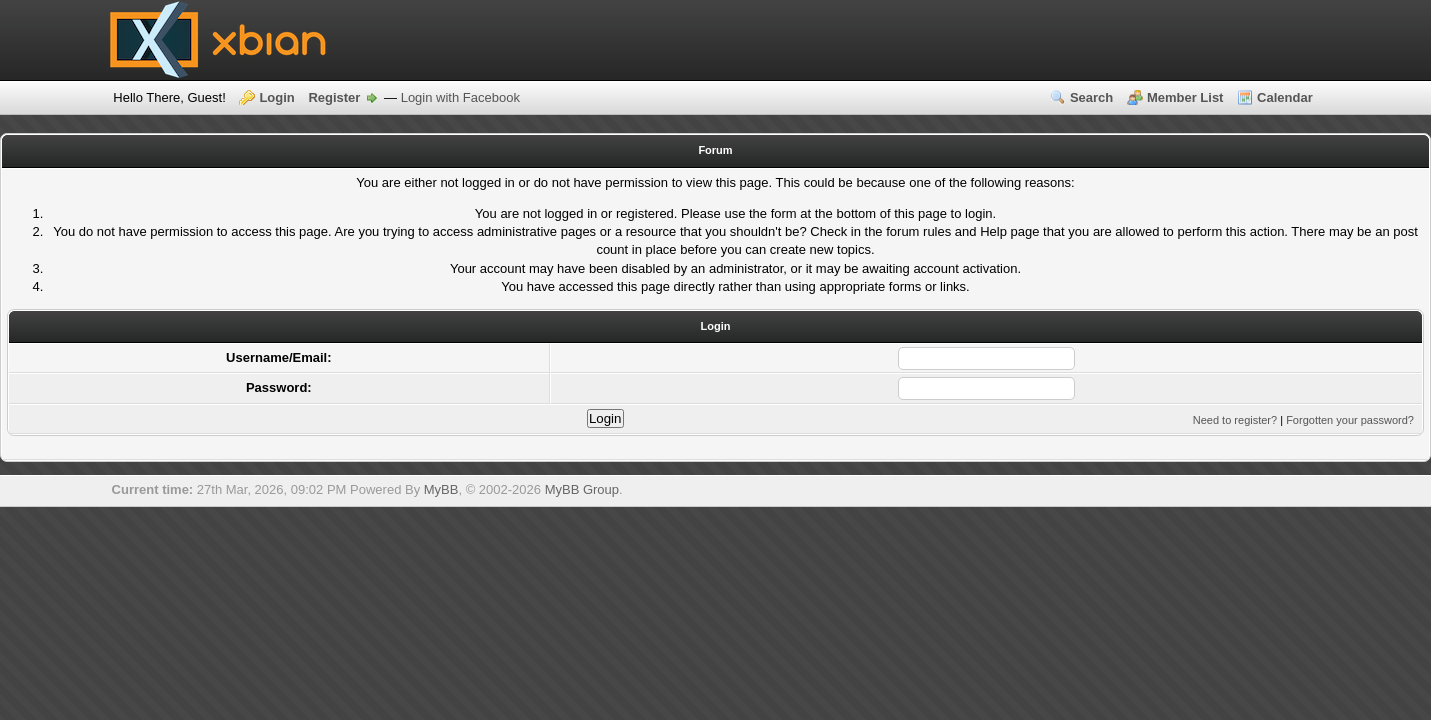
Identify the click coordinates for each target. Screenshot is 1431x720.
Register (334, 97)
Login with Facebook (460, 97)
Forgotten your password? (1350, 420)
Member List (1185, 97)
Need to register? (1235, 420)
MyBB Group (582, 489)
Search (1091, 97)
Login (276, 97)
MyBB (441, 489)
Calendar (1285, 97)
